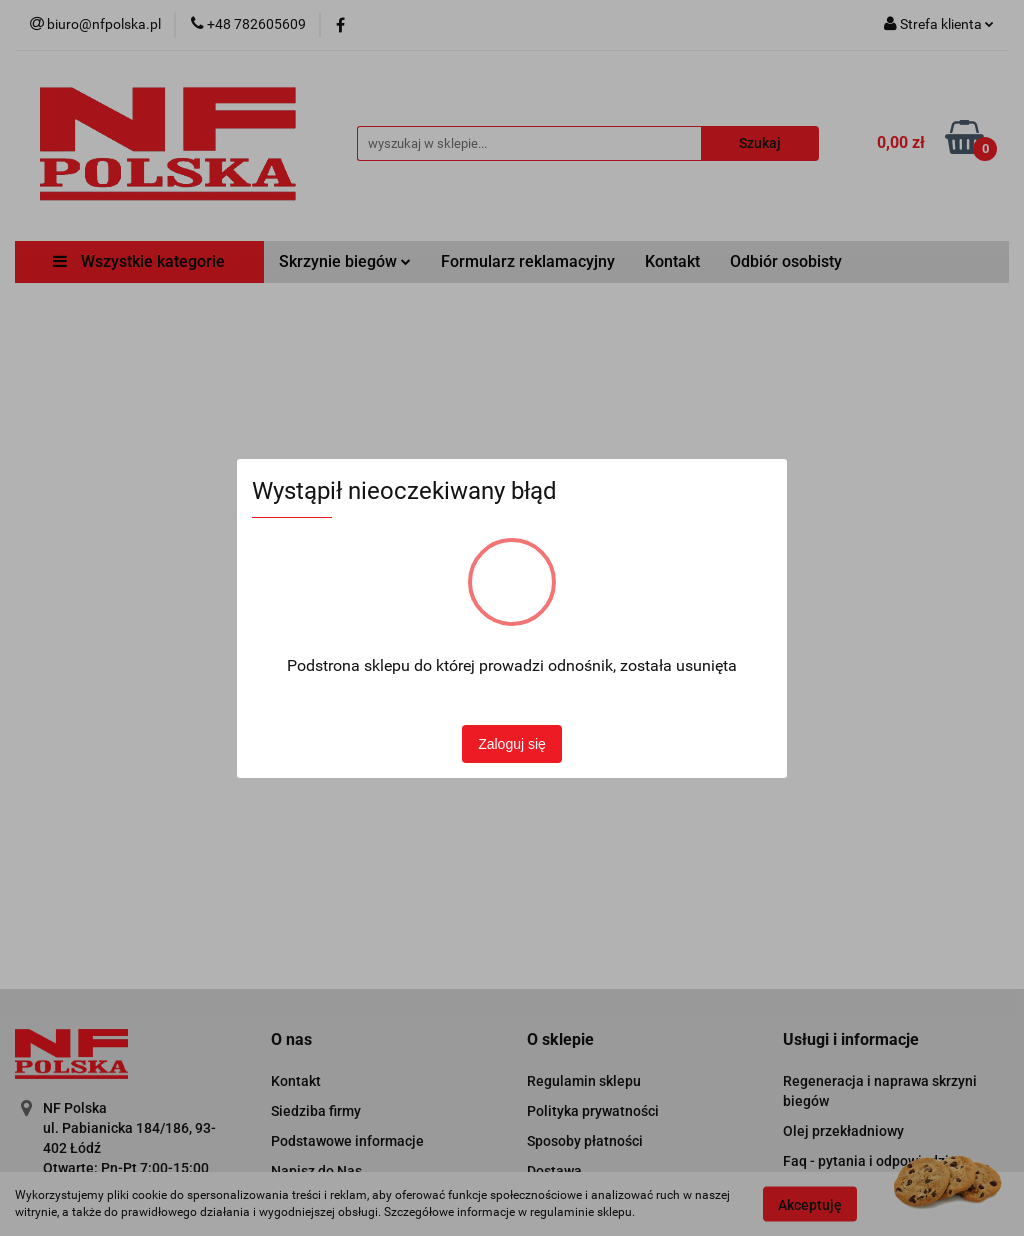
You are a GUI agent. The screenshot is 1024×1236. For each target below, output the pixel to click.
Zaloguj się (512, 744)
